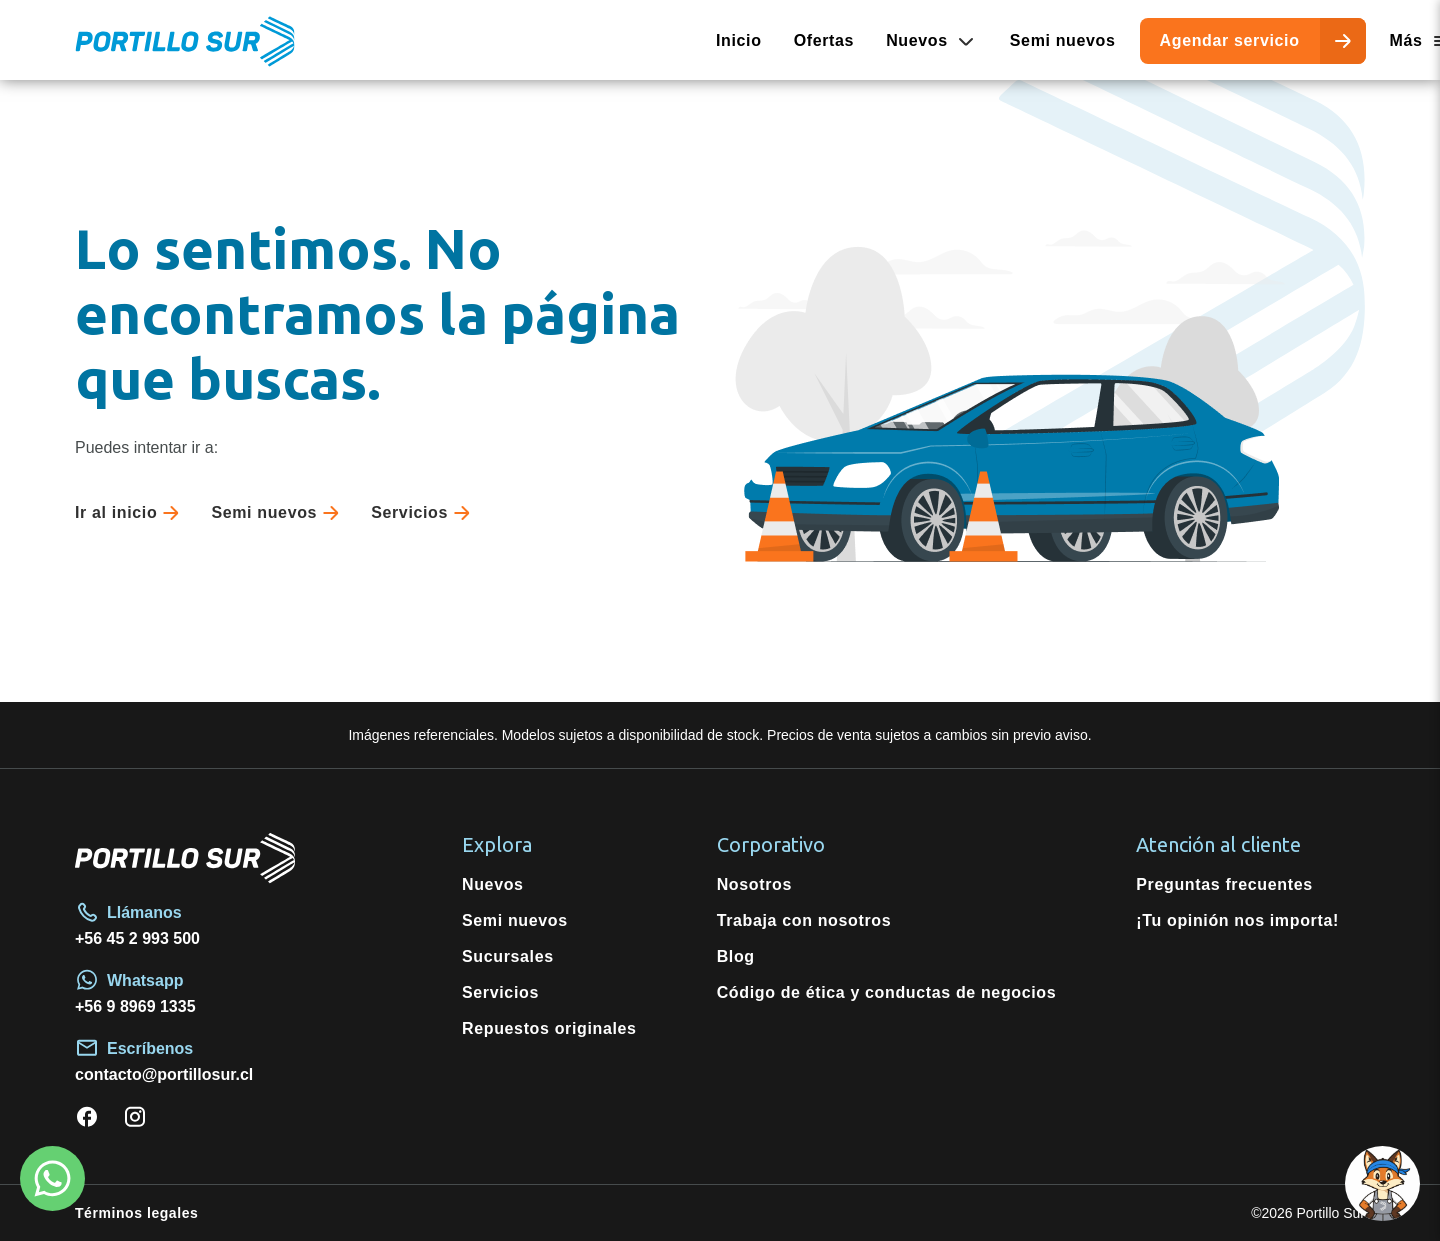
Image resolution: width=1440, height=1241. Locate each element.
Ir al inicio (131, 513)
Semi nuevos (1063, 40)
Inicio (739, 40)
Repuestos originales (549, 1028)
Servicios (424, 513)
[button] (1382, 1183)
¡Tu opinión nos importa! (1237, 920)
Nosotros (754, 884)
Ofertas (824, 40)
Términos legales (136, 1213)
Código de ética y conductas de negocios (887, 992)
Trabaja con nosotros (804, 920)
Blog (736, 956)
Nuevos (493, 884)
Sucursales (508, 956)
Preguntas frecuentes (1224, 884)
